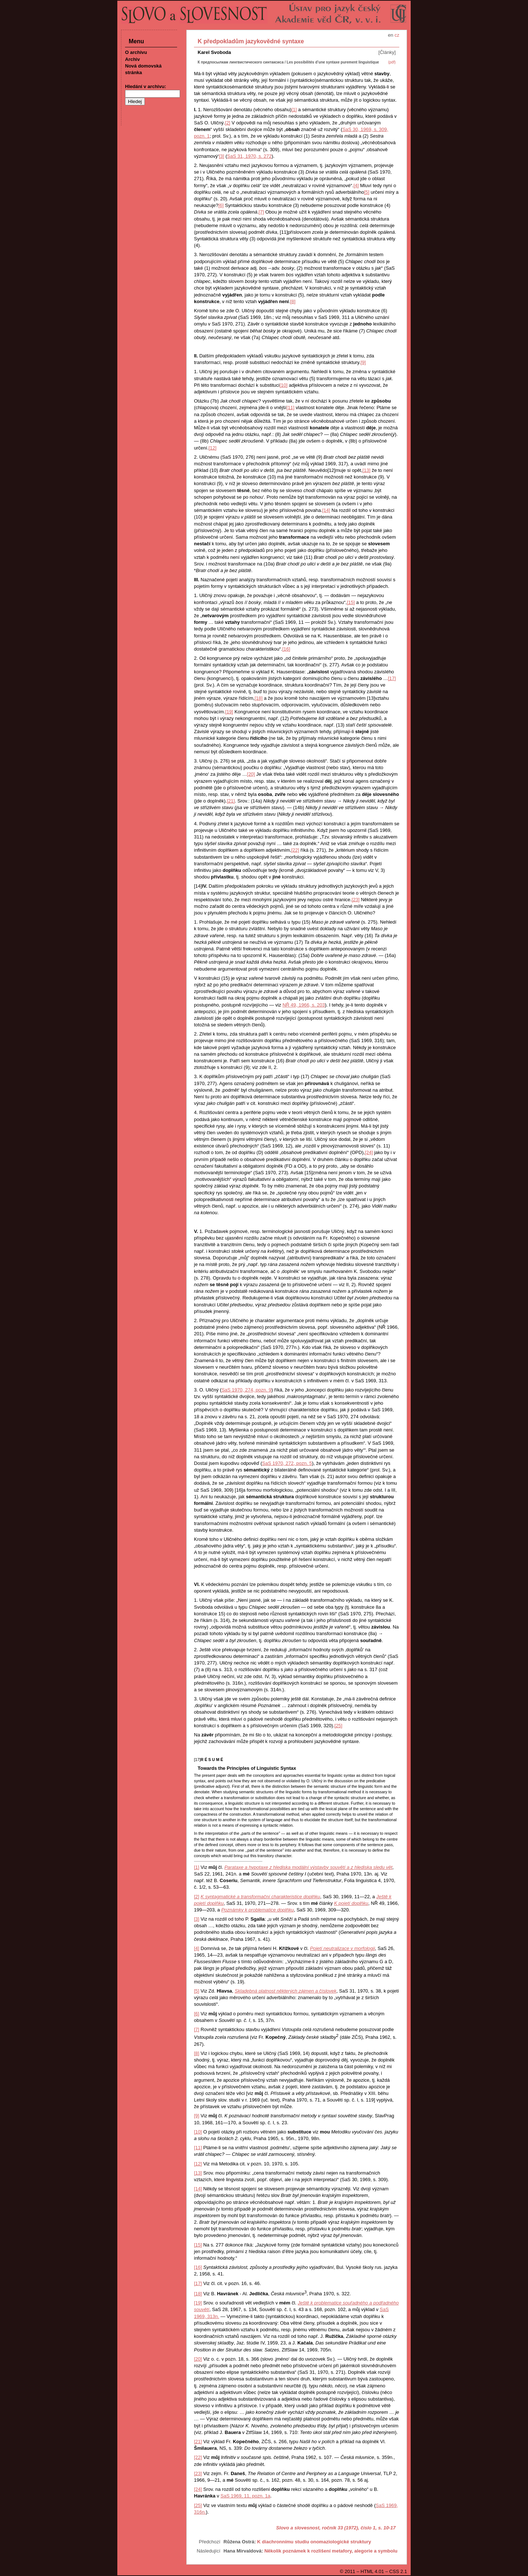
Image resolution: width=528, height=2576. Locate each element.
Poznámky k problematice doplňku (257, 1910)
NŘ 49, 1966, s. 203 (303, 1005)
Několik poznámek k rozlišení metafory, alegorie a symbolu (330, 2551)
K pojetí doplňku (351, 1903)
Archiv (132, 59)
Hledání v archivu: (145, 86)
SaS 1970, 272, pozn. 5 (287, 1463)
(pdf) (392, 62)
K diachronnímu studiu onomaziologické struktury (314, 2541)
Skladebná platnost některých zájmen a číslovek (286, 1991)
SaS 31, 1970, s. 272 (249, 156)
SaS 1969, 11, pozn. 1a (245, 2496)
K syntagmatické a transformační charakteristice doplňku (260, 1896)
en (390, 35)
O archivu (136, 52)
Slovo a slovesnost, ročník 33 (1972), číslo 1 (325, 2527)
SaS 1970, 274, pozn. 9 (246, 1390)
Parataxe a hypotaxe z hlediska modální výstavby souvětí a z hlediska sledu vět (308, 1867)
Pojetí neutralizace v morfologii (342, 1948)
